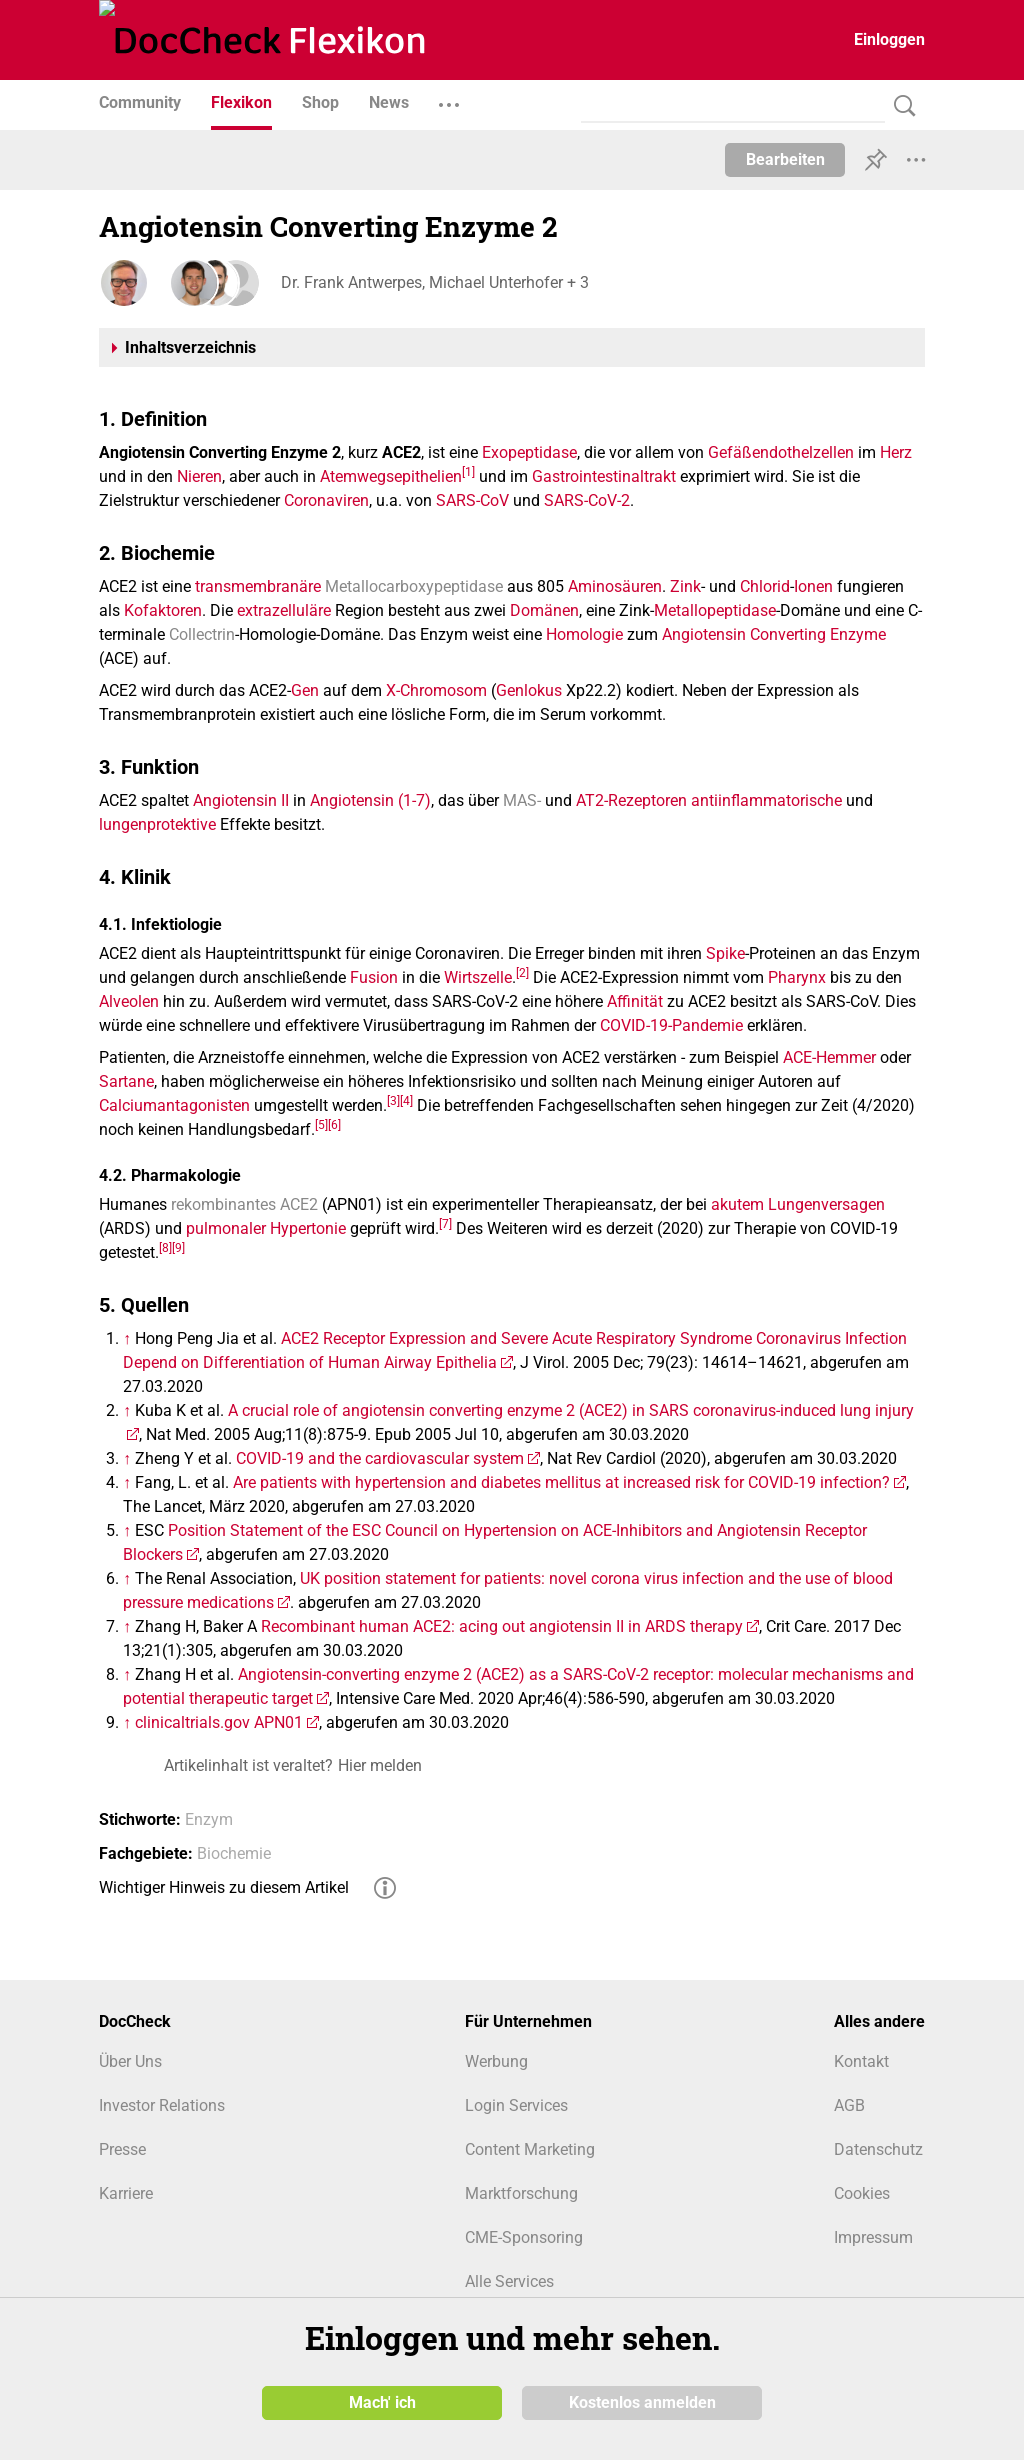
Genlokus (529, 690)
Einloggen (889, 39)
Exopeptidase (529, 452)
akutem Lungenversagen (798, 1204)
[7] (445, 1224)
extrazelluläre (284, 610)
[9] (178, 1248)
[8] (165, 1248)
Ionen (813, 586)
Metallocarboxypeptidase (414, 586)
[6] (334, 1125)
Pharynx (797, 977)
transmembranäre (258, 586)
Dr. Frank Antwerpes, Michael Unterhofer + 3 (433, 282)
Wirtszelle (478, 977)
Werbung (496, 2061)
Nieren (199, 476)
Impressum (873, 2237)
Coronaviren (326, 500)
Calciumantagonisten (174, 1105)
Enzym (209, 1819)
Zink (685, 586)
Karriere (126, 2193)
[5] (321, 1125)
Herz (896, 452)
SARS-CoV (472, 500)
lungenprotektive (157, 824)
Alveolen (129, 1001)
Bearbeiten (785, 159)
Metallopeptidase (715, 610)
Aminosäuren (615, 586)
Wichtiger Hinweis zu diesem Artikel (224, 1887)
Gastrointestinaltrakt (604, 476)
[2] (522, 973)
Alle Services (509, 2281)
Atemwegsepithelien (391, 476)
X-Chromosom (436, 690)
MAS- (522, 800)
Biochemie (234, 1853)
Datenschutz (878, 2149)
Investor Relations (162, 2105)
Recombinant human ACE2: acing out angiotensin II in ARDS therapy (502, 1626)
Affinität (635, 1001)
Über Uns (130, 2061)
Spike (725, 953)
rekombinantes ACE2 (244, 1204)
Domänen (544, 610)
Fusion (374, 977)
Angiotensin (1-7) (370, 800)
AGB (849, 2105)
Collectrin (202, 634)
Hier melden (380, 1765)
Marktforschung (521, 2193)
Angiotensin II (241, 800)
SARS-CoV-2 (587, 500)
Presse (122, 2149)
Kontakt (861, 2061)
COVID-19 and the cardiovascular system (380, 1458)
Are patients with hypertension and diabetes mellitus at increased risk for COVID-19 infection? (561, 1482)
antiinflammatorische (766, 800)
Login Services (516, 2105)
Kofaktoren (163, 610)
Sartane (126, 1081)
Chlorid (765, 586)
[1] (468, 471)
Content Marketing (530, 2149)
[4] (406, 1101)
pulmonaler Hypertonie (266, 1228)
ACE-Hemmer (829, 1057)
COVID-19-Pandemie (671, 1025)
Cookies (862, 2193)
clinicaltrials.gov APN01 (219, 1722)
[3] (393, 1101)
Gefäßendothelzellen (781, 452)
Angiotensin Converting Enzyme (774, 634)
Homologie (584, 634)
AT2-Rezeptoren (631, 800)
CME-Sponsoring (524, 2237)
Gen (305, 690)
